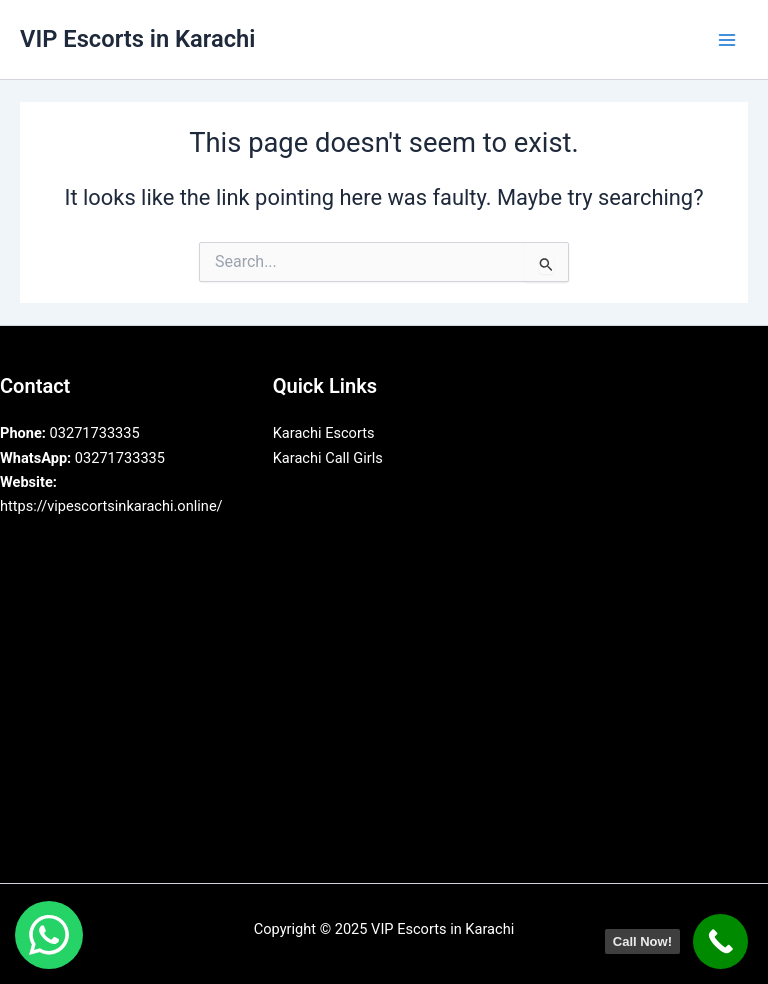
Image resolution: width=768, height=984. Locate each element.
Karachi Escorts (324, 433)
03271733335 (70, 433)
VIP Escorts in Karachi (137, 39)
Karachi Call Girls (328, 458)
